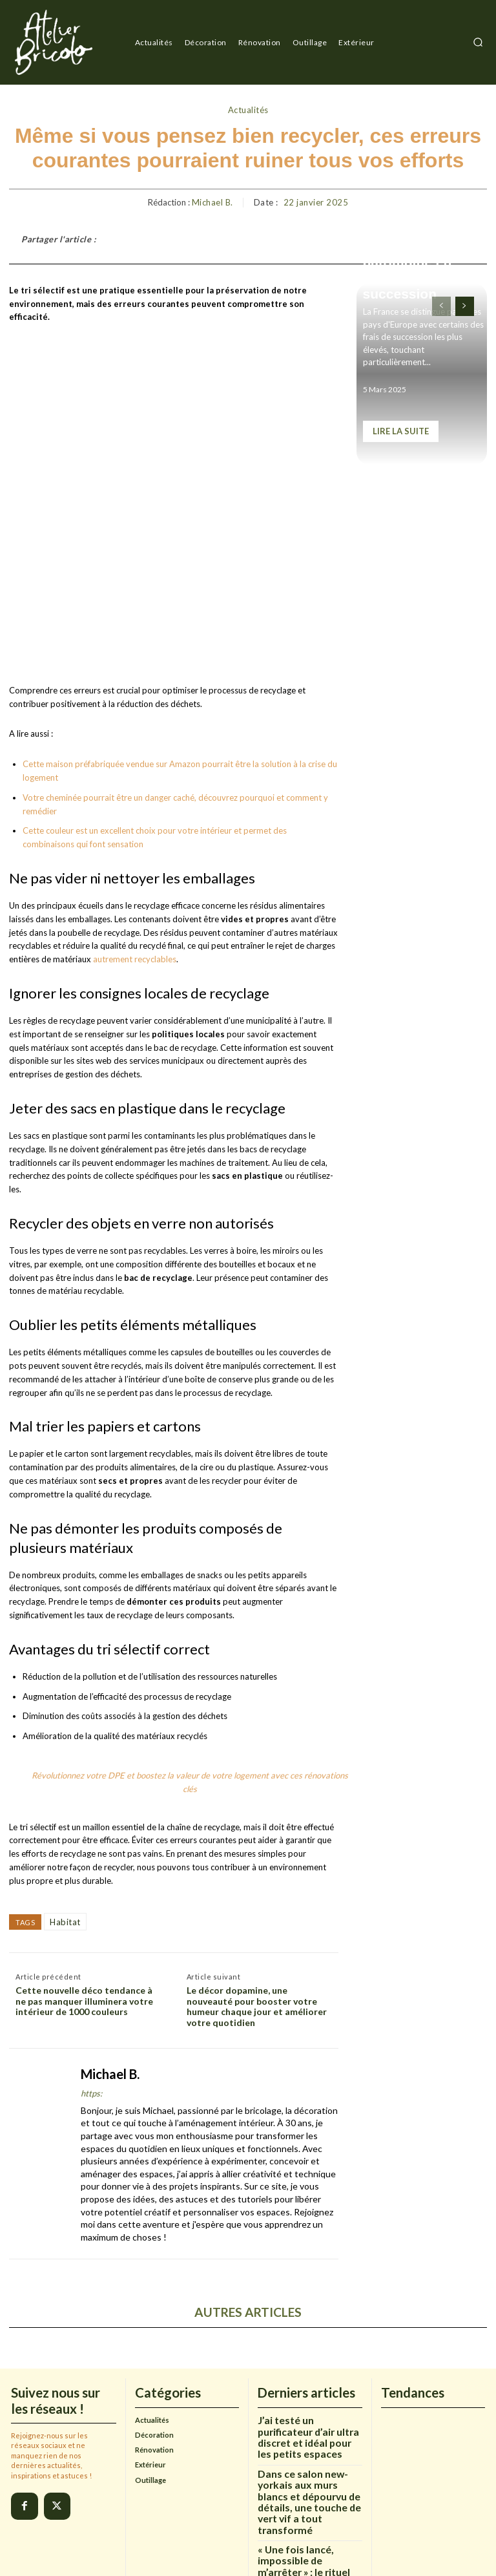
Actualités (248, 110)
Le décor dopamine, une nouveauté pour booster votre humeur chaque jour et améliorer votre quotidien (257, 1883)
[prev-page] (441, 306)
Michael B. (212, 202)
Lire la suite (401, 431)
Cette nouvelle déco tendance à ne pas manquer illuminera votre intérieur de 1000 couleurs (84, 1878)
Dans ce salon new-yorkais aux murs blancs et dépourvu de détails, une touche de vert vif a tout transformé (306, 2376)
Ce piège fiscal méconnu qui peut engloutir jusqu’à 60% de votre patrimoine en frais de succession (421, 245)
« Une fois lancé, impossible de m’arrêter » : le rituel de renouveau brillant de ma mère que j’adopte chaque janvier (310, 2432)
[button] (478, 42)
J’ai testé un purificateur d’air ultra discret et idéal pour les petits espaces (308, 2325)
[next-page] (464, 306)
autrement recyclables (134, 835)
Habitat (65, 1798)
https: (91, 1970)
